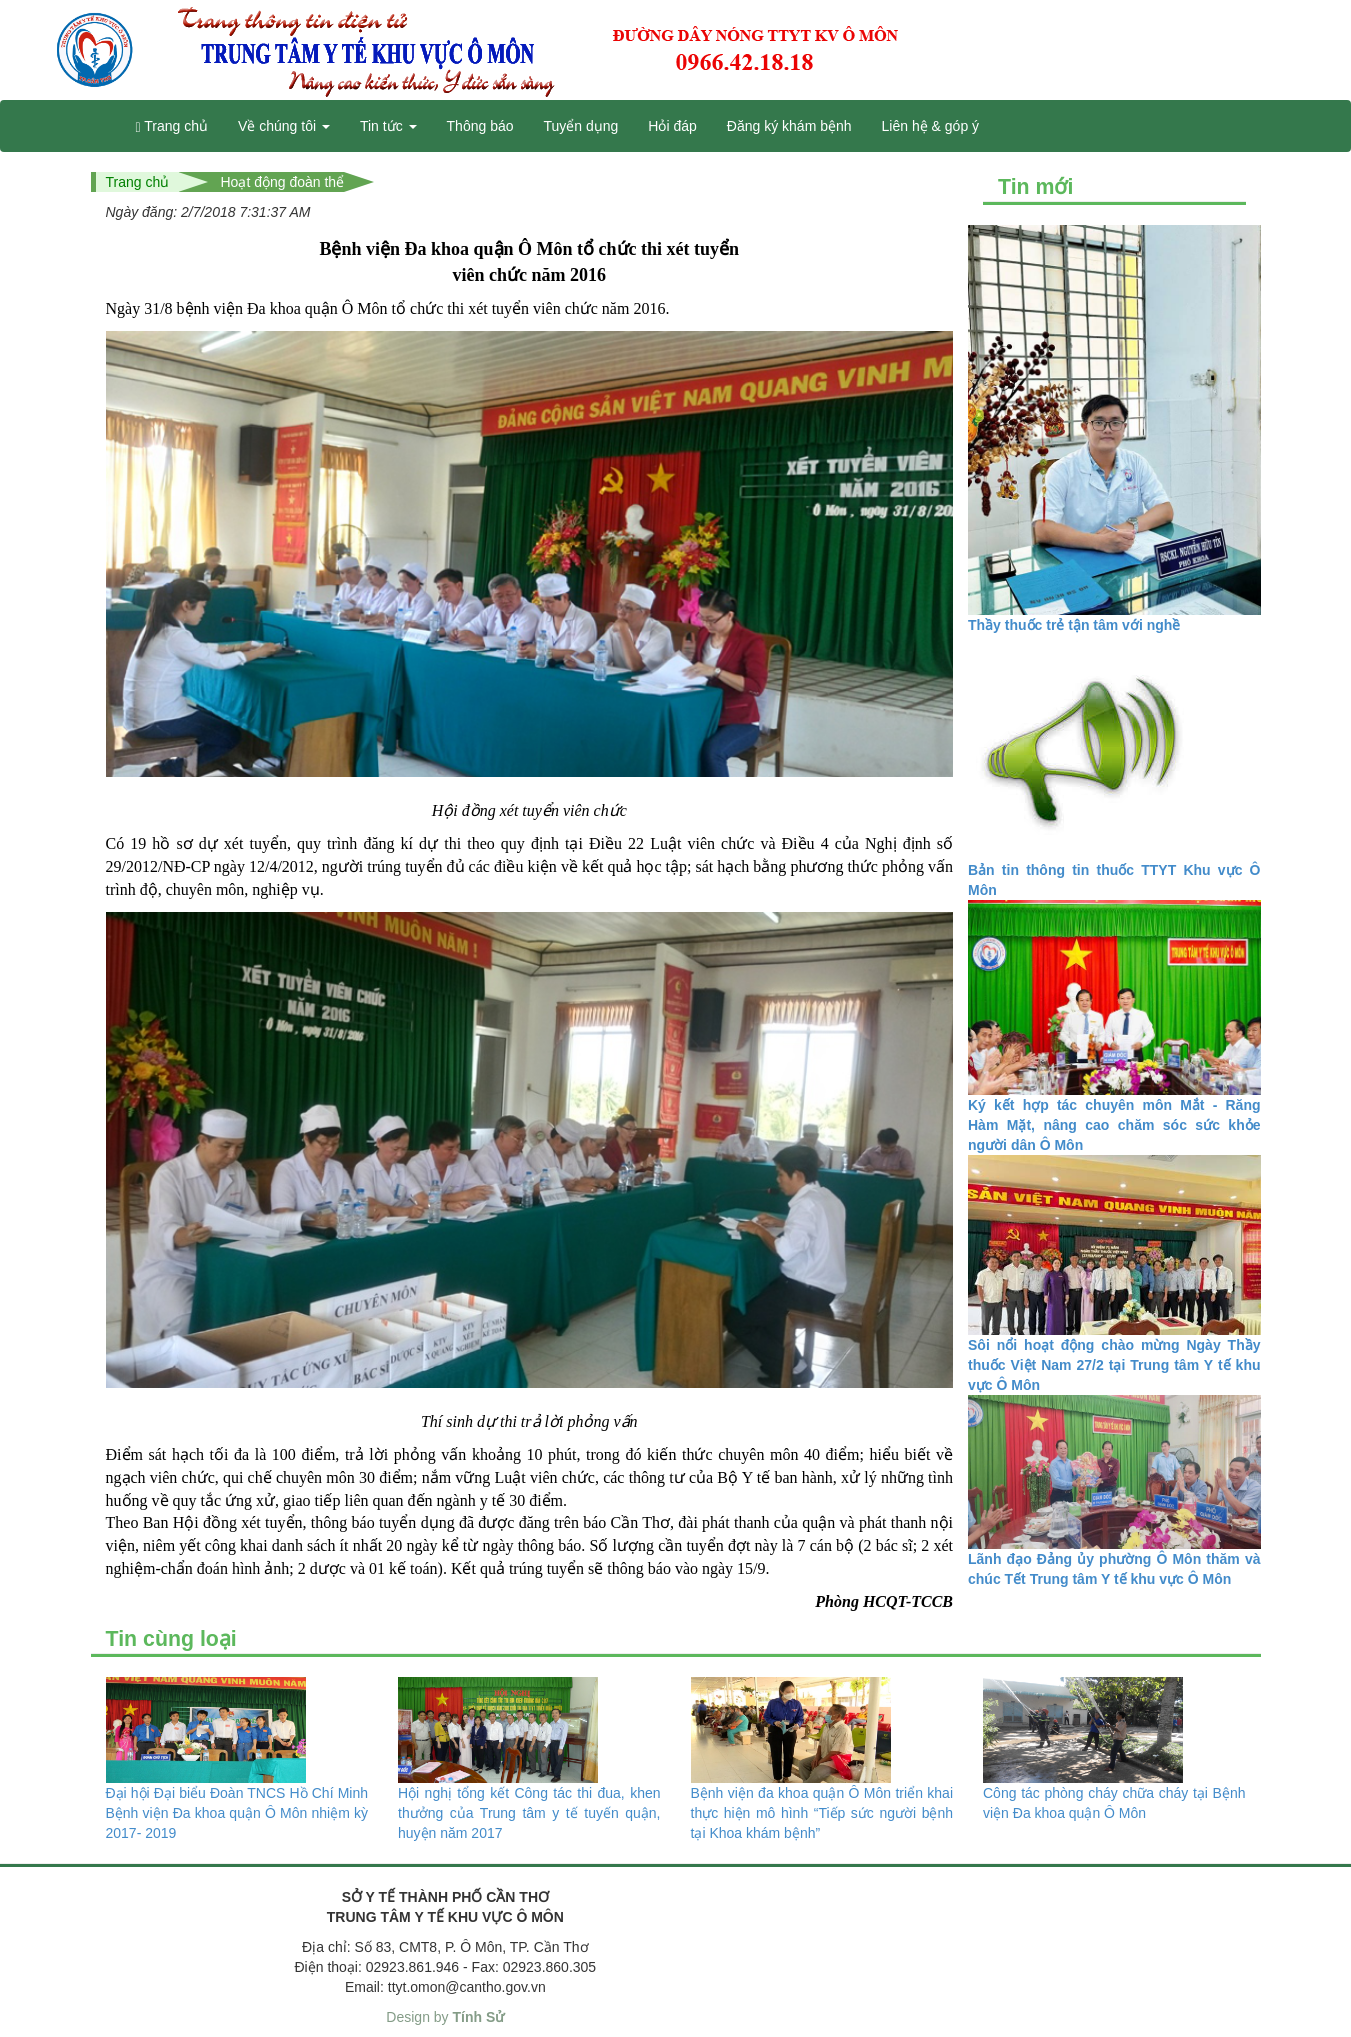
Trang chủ (172, 126)
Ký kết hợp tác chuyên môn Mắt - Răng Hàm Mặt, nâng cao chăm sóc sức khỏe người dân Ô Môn (1114, 1125)
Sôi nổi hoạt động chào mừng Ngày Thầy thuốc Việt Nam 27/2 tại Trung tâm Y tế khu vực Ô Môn (1114, 1365)
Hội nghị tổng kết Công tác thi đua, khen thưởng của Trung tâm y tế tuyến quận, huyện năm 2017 (529, 1813)
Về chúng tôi (284, 126)
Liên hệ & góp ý (931, 126)
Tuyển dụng (581, 126)
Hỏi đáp (672, 126)
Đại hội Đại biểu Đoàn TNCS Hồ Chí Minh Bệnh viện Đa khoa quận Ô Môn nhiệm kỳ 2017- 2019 (237, 1813)
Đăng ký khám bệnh (789, 126)
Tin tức (388, 126)
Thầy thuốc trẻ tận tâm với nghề (1074, 625)
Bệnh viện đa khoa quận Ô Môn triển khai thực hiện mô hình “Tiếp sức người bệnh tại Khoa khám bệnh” (822, 1813)
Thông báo (480, 126)
